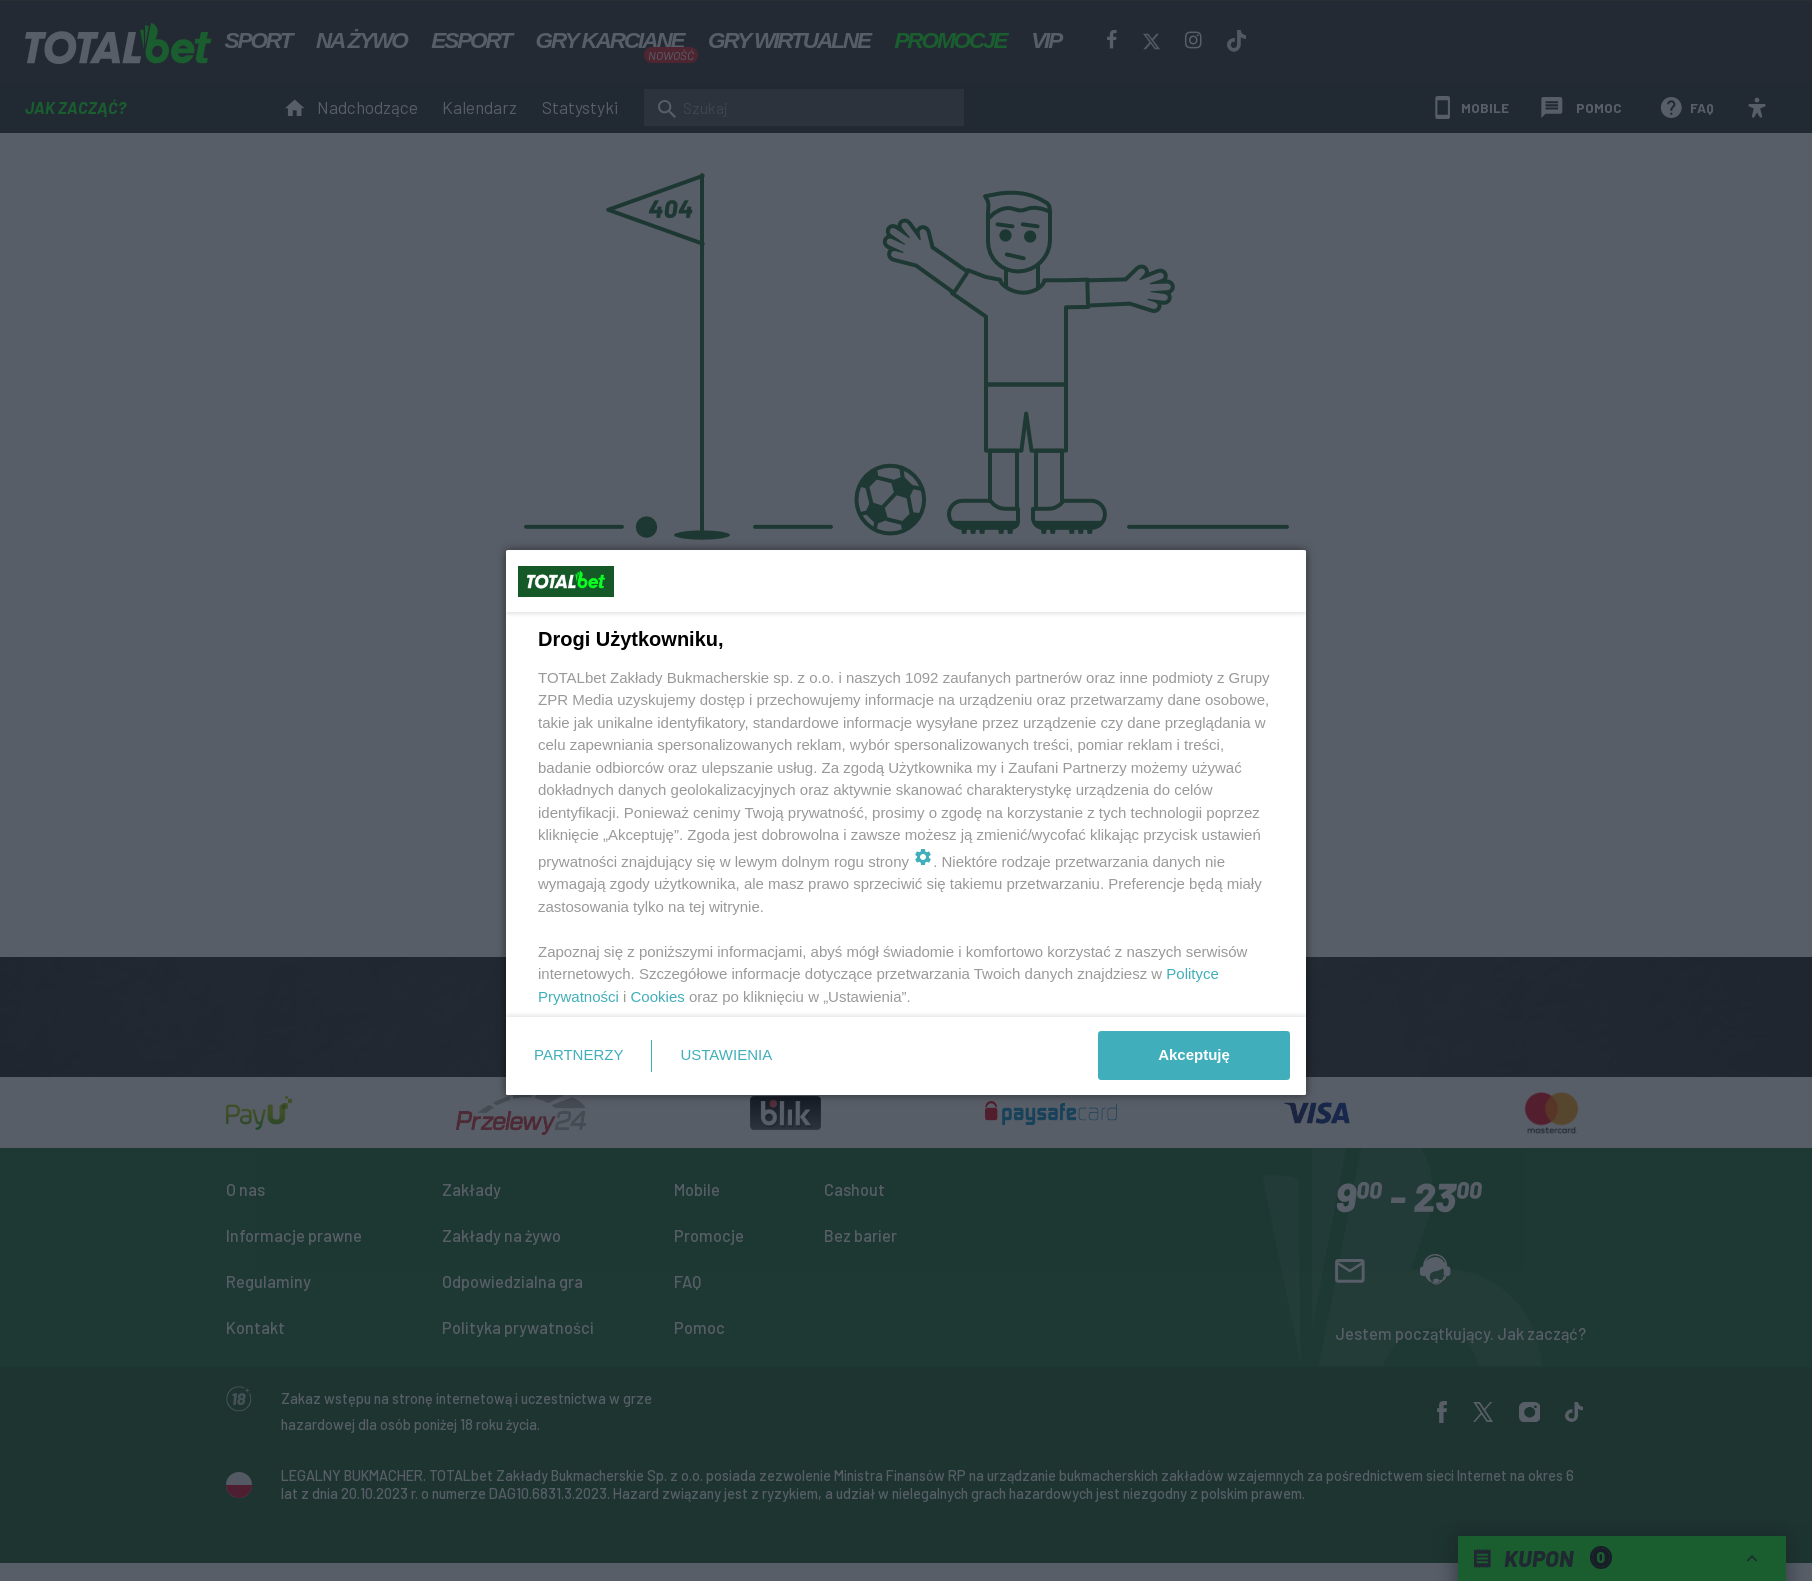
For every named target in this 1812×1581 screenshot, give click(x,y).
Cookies (658, 996)
